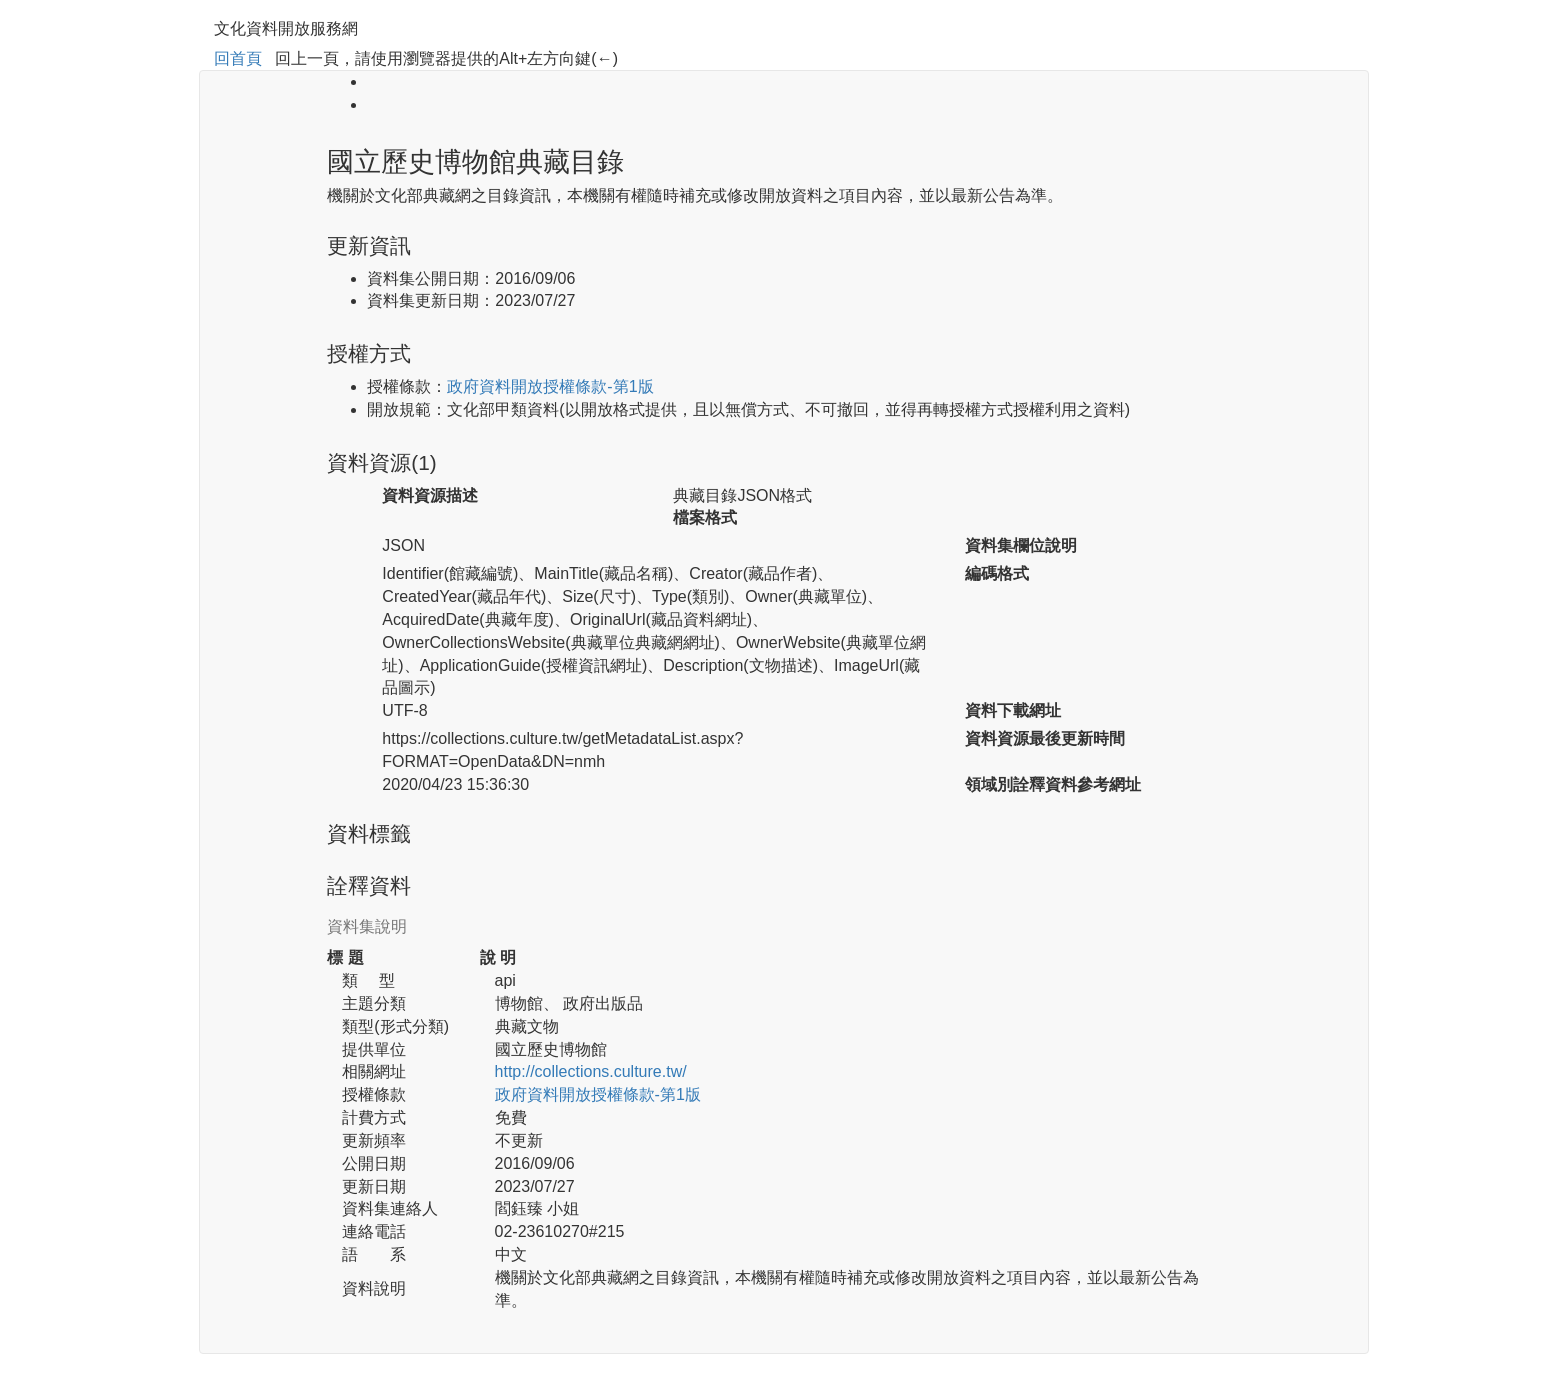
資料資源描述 (430, 495)
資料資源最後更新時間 (1045, 738)
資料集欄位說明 (1021, 545)
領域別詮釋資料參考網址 (1053, 784)
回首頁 (238, 58)
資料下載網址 (1013, 710)
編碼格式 (997, 573)
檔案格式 (705, 517)
